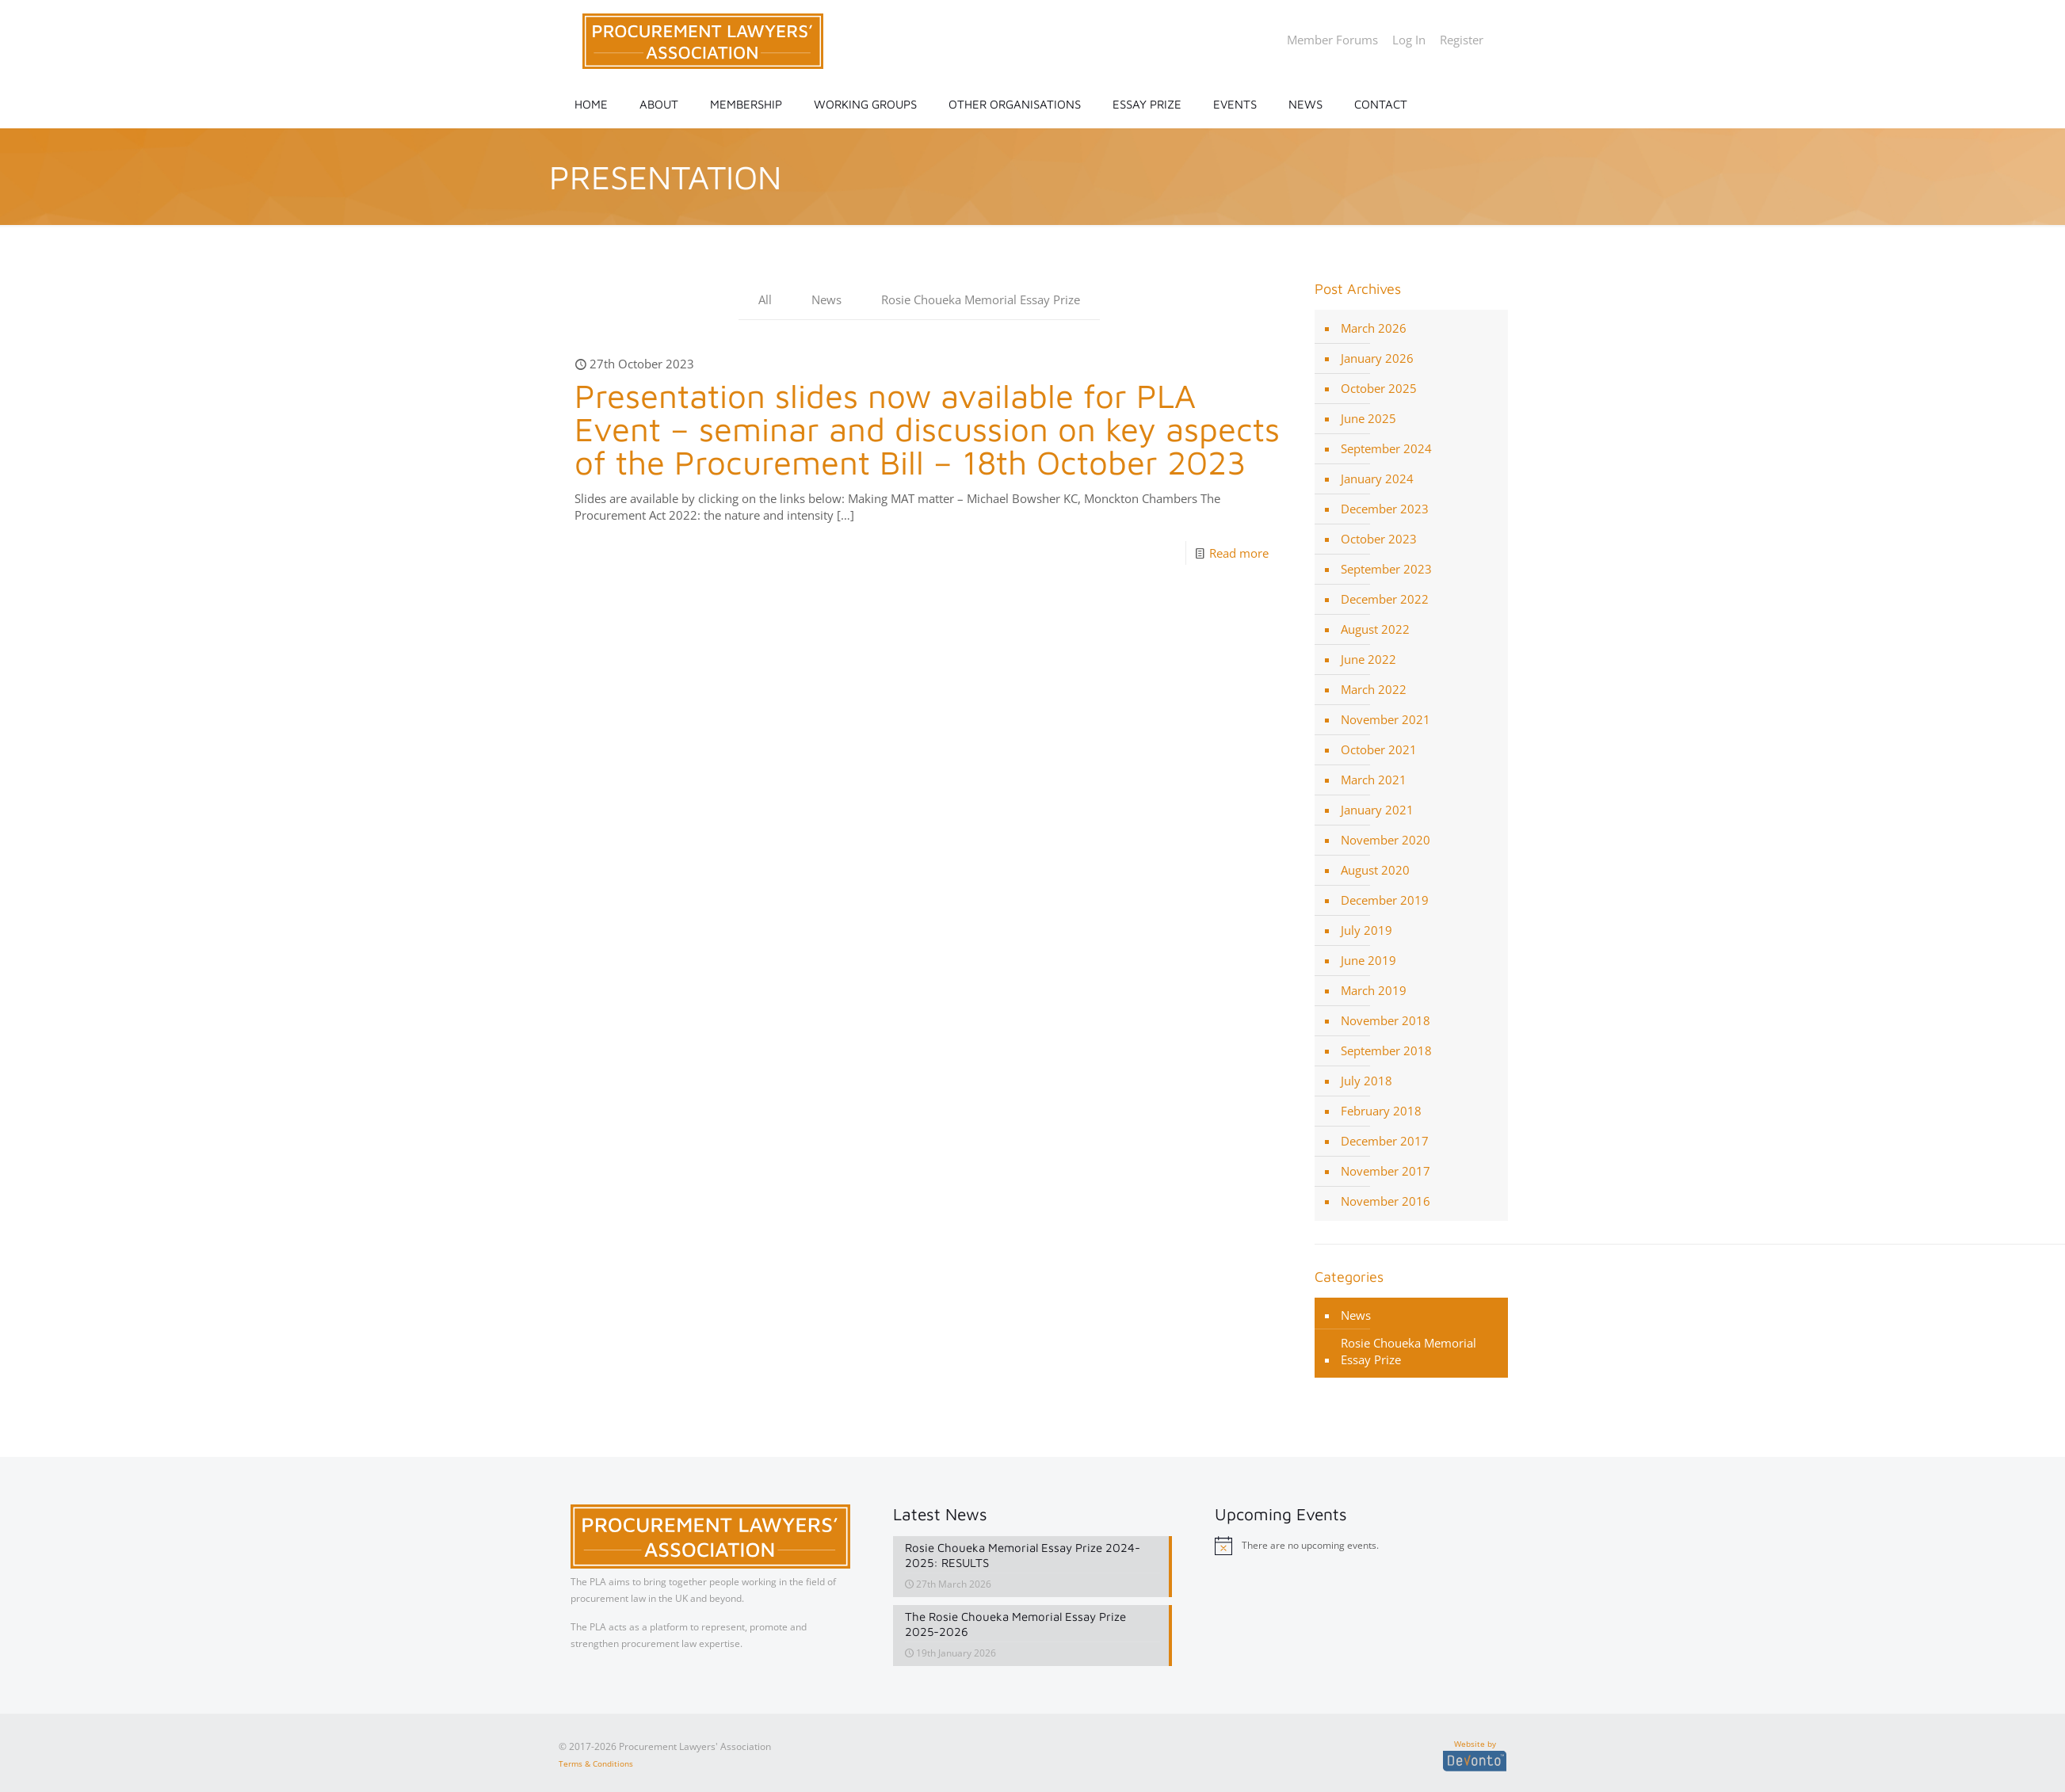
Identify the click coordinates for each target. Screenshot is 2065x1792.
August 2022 (1375, 629)
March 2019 (1374, 990)
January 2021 (1377, 810)
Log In (1409, 40)
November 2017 (1385, 1171)
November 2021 (1385, 719)
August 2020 (1375, 870)
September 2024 (1386, 448)
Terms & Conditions (596, 1761)
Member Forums (1332, 40)
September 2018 (1386, 1050)
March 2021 (1374, 779)
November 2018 (1385, 1020)
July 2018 (1366, 1081)
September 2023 (1386, 569)
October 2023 (1379, 539)
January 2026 (1377, 358)
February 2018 (1381, 1111)
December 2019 (1385, 900)
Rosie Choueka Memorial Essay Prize (980, 299)
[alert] (1354, 1545)
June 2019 (1368, 960)
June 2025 (1368, 418)
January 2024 (1377, 478)
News (826, 299)
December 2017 (1385, 1141)
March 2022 (1374, 689)
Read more (1239, 553)
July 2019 (1366, 930)
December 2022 (1385, 599)
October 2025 (1379, 388)
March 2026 (1374, 328)
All (765, 299)
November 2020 (1385, 840)
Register (1461, 40)
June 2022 (1368, 659)
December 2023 (1385, 509)
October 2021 (1379, 749)
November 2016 (1385, 1201)
